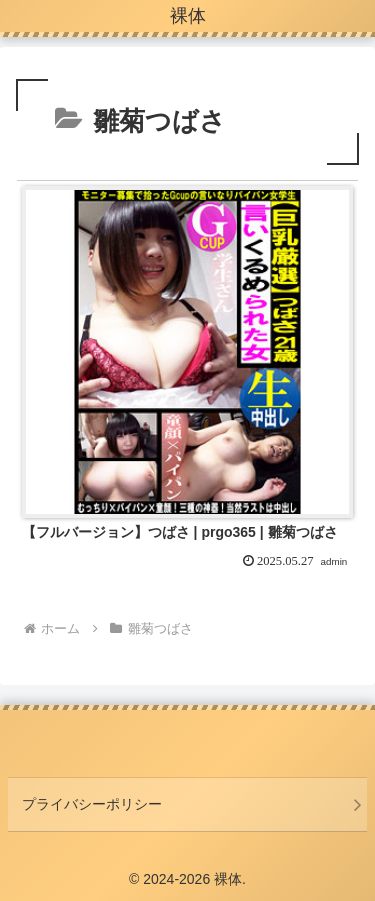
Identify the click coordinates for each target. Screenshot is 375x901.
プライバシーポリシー (92, 804)
